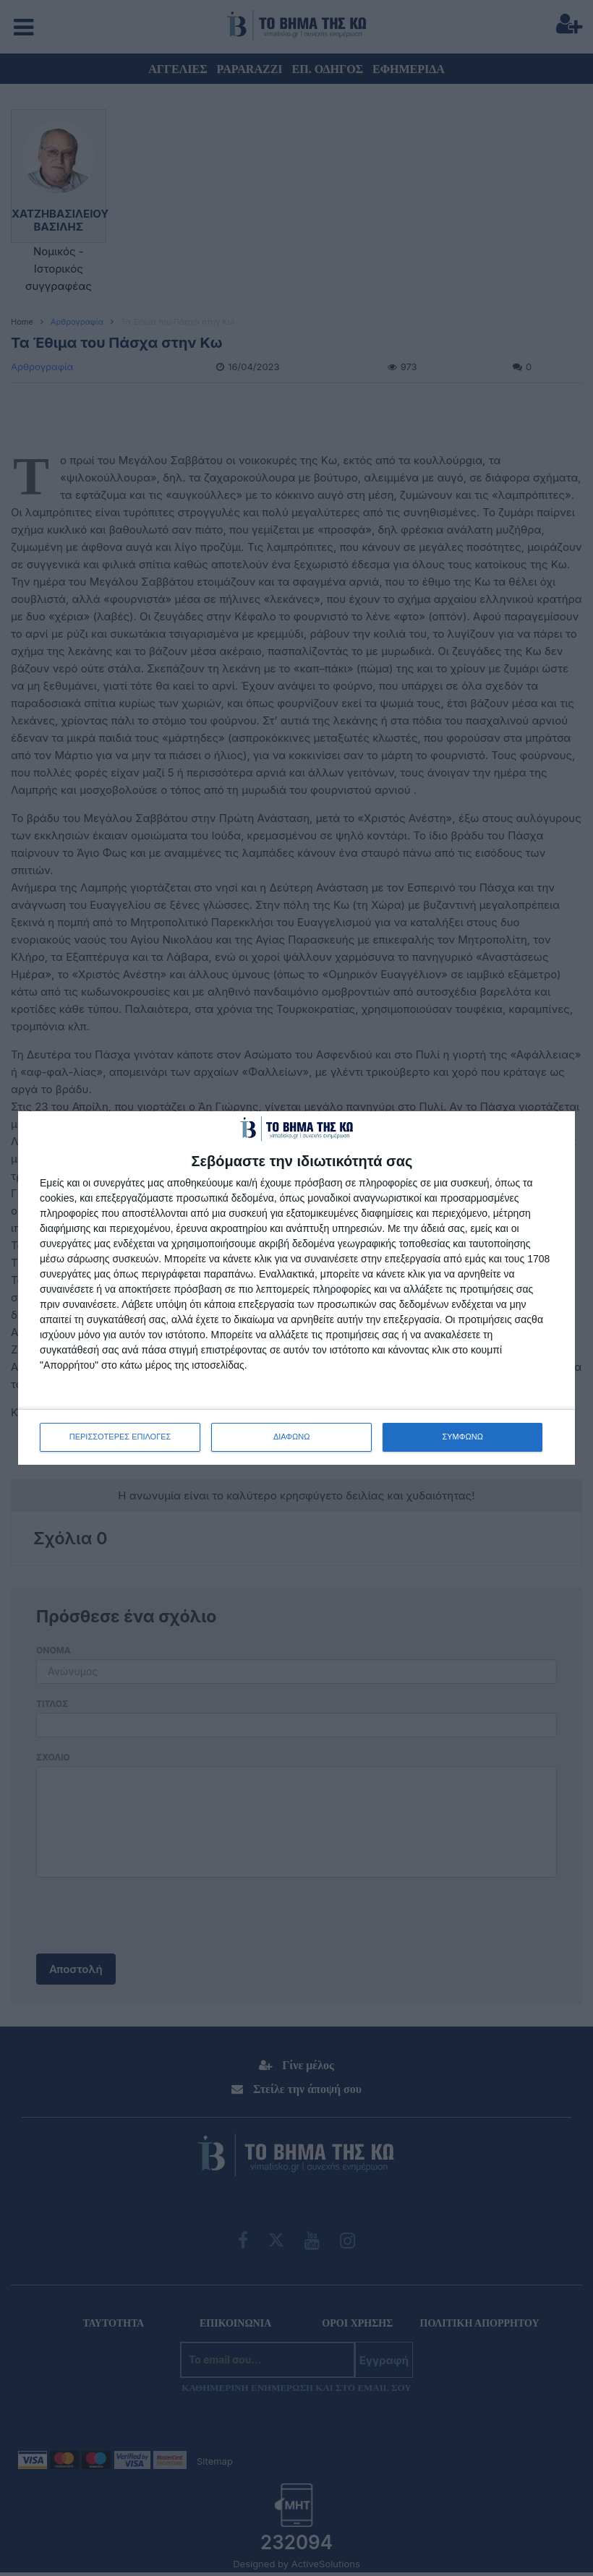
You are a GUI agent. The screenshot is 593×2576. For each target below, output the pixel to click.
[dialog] (296, 1287)
